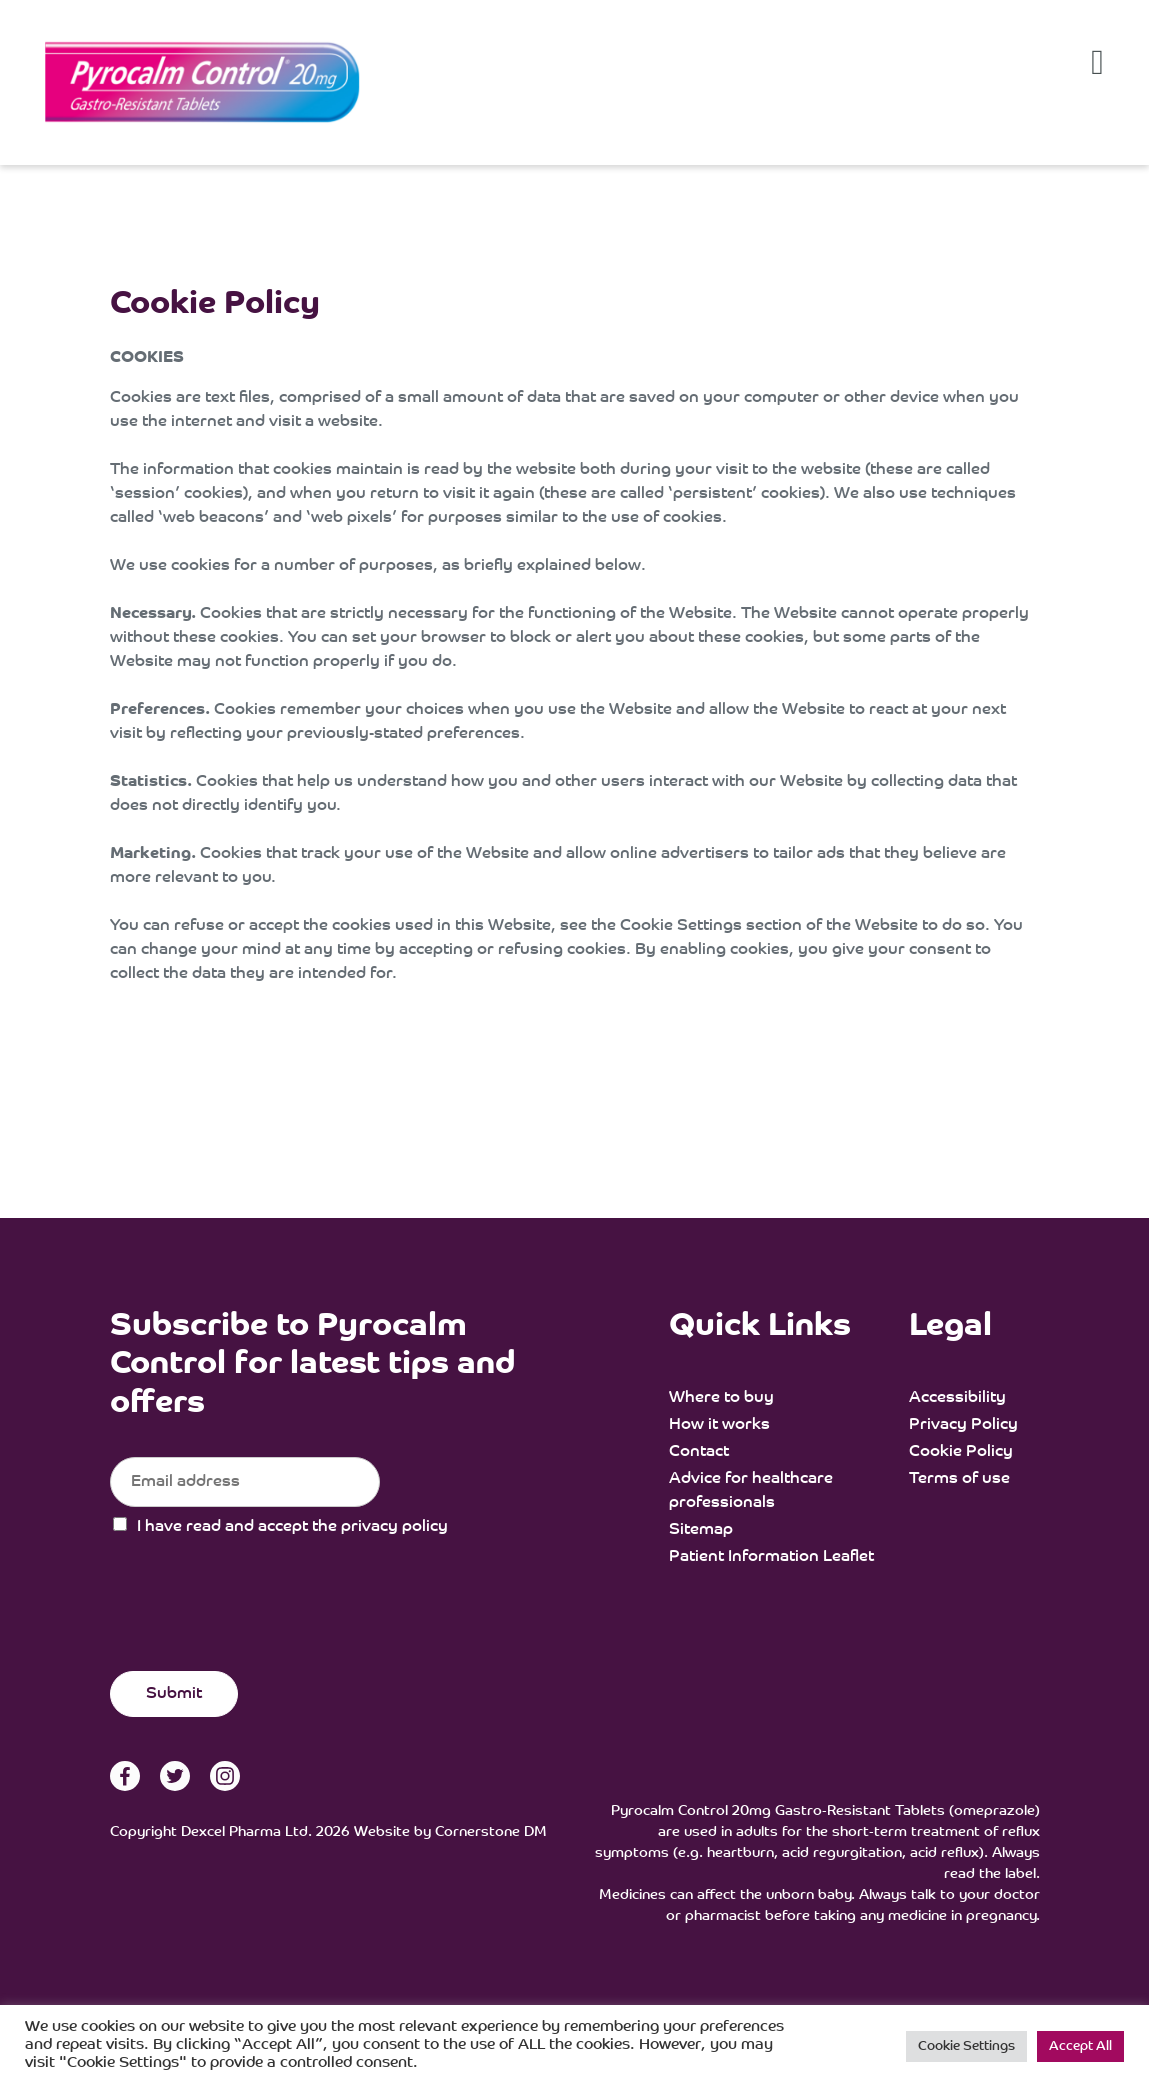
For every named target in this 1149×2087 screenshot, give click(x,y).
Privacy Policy (963, 1425)
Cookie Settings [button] (966, 2046)
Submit (174, 1694)
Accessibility (957, 1398)
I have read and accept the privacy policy (292, 1527)
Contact (699, 1452)
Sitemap (701, 1530)
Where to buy (721, 1398)
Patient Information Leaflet (771, 1557)
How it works (719, 1425)
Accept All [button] (1080, 2046)
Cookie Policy (961, 1452)
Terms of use (959, 1479)
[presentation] (262, 1628)
